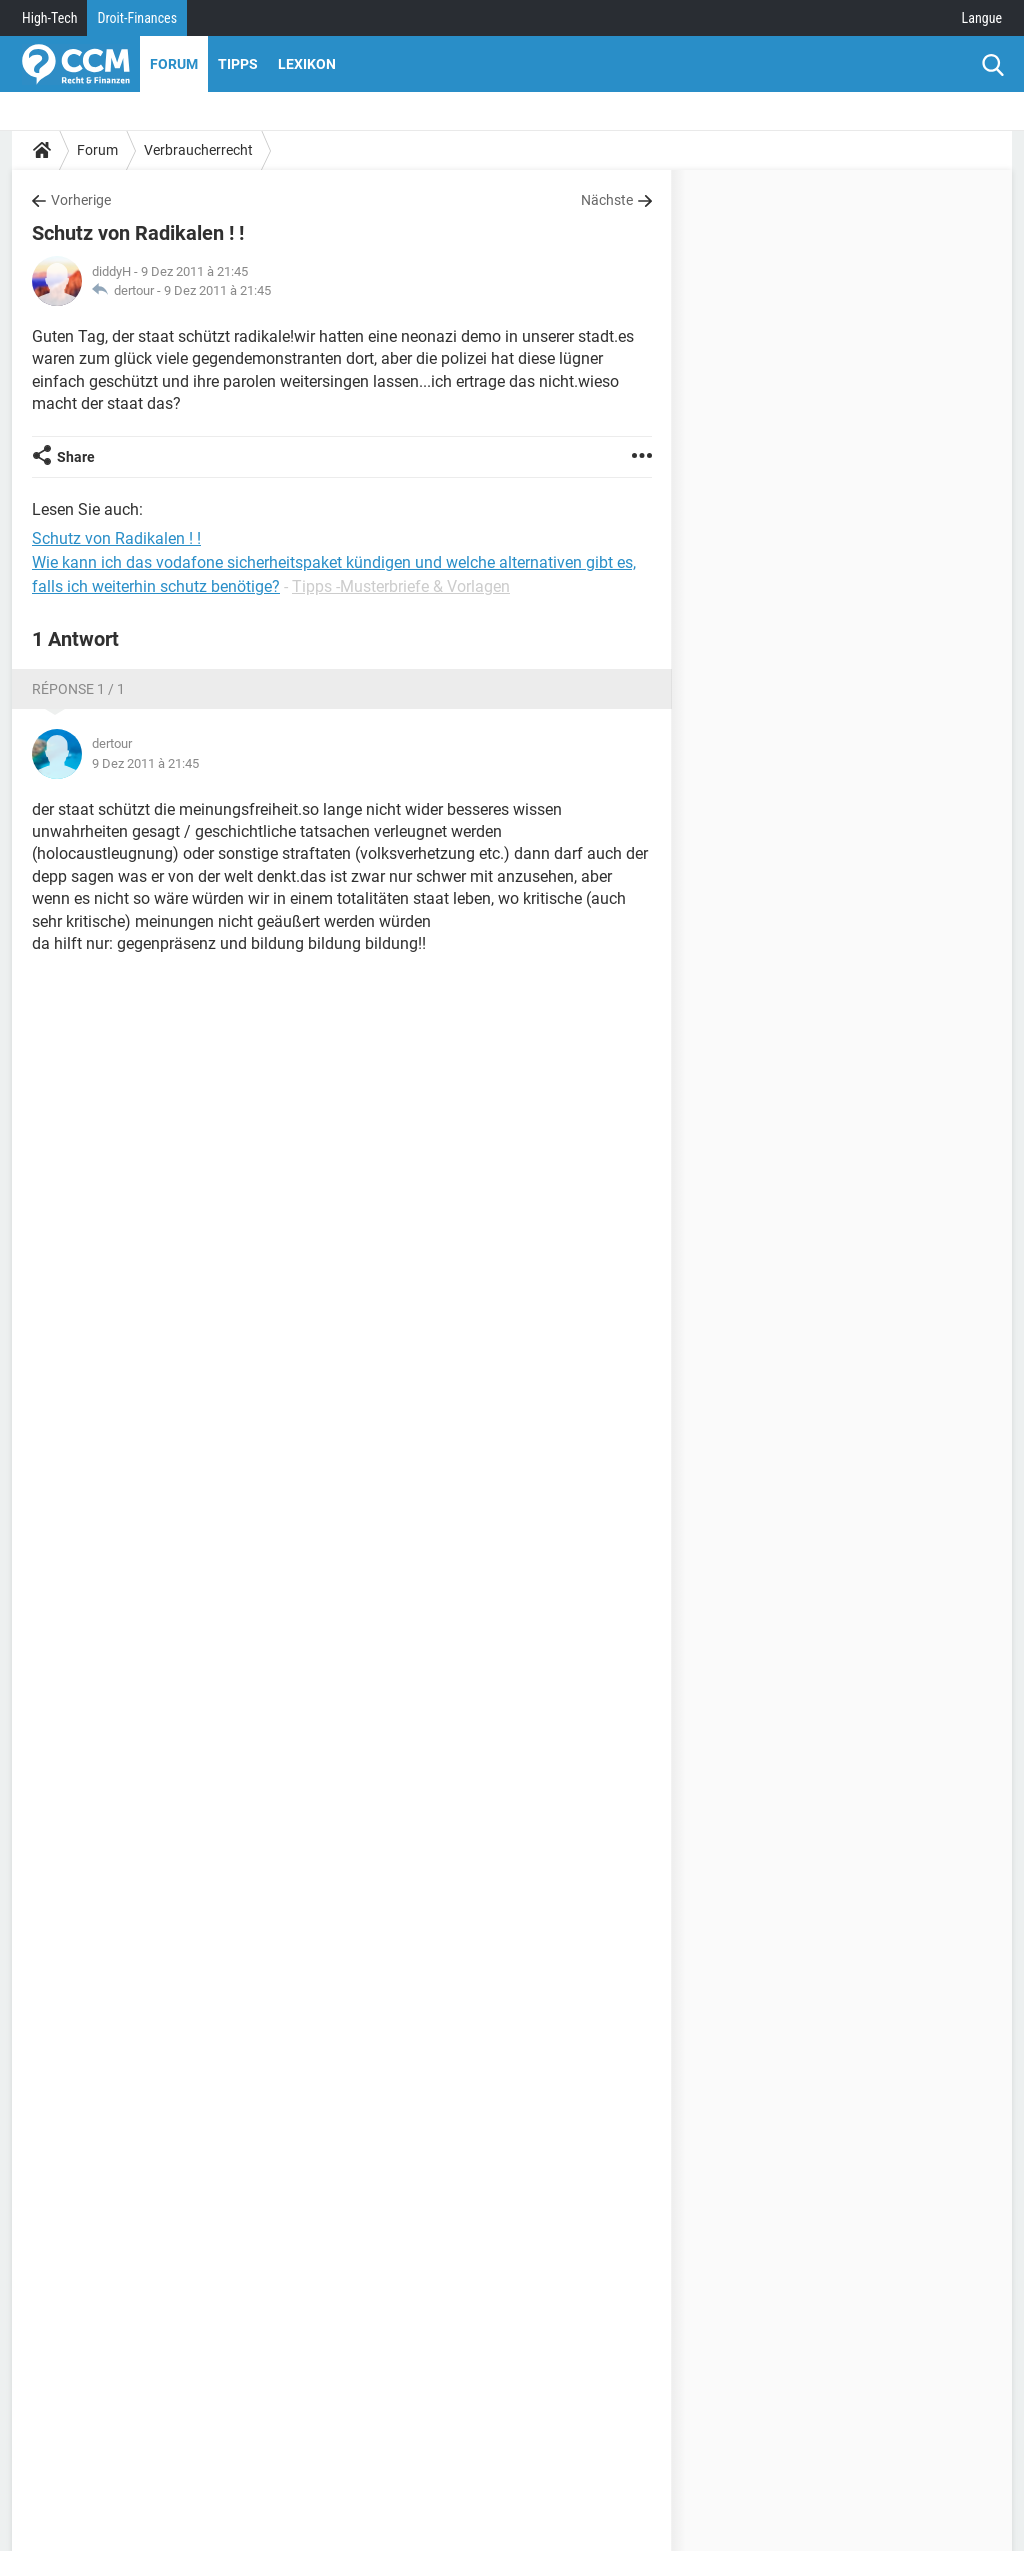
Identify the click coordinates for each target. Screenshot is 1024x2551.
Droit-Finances (137, 18)
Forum (174, 64)
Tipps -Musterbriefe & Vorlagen (401, 586)
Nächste (607, 200)
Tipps (238, 64)
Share (76, 457)
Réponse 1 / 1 (78, 689)
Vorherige (81, 200)
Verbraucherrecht (198, 150)
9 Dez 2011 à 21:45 (217, 290)
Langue (982, 18)
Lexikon (307, 64)
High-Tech (49, 18)
